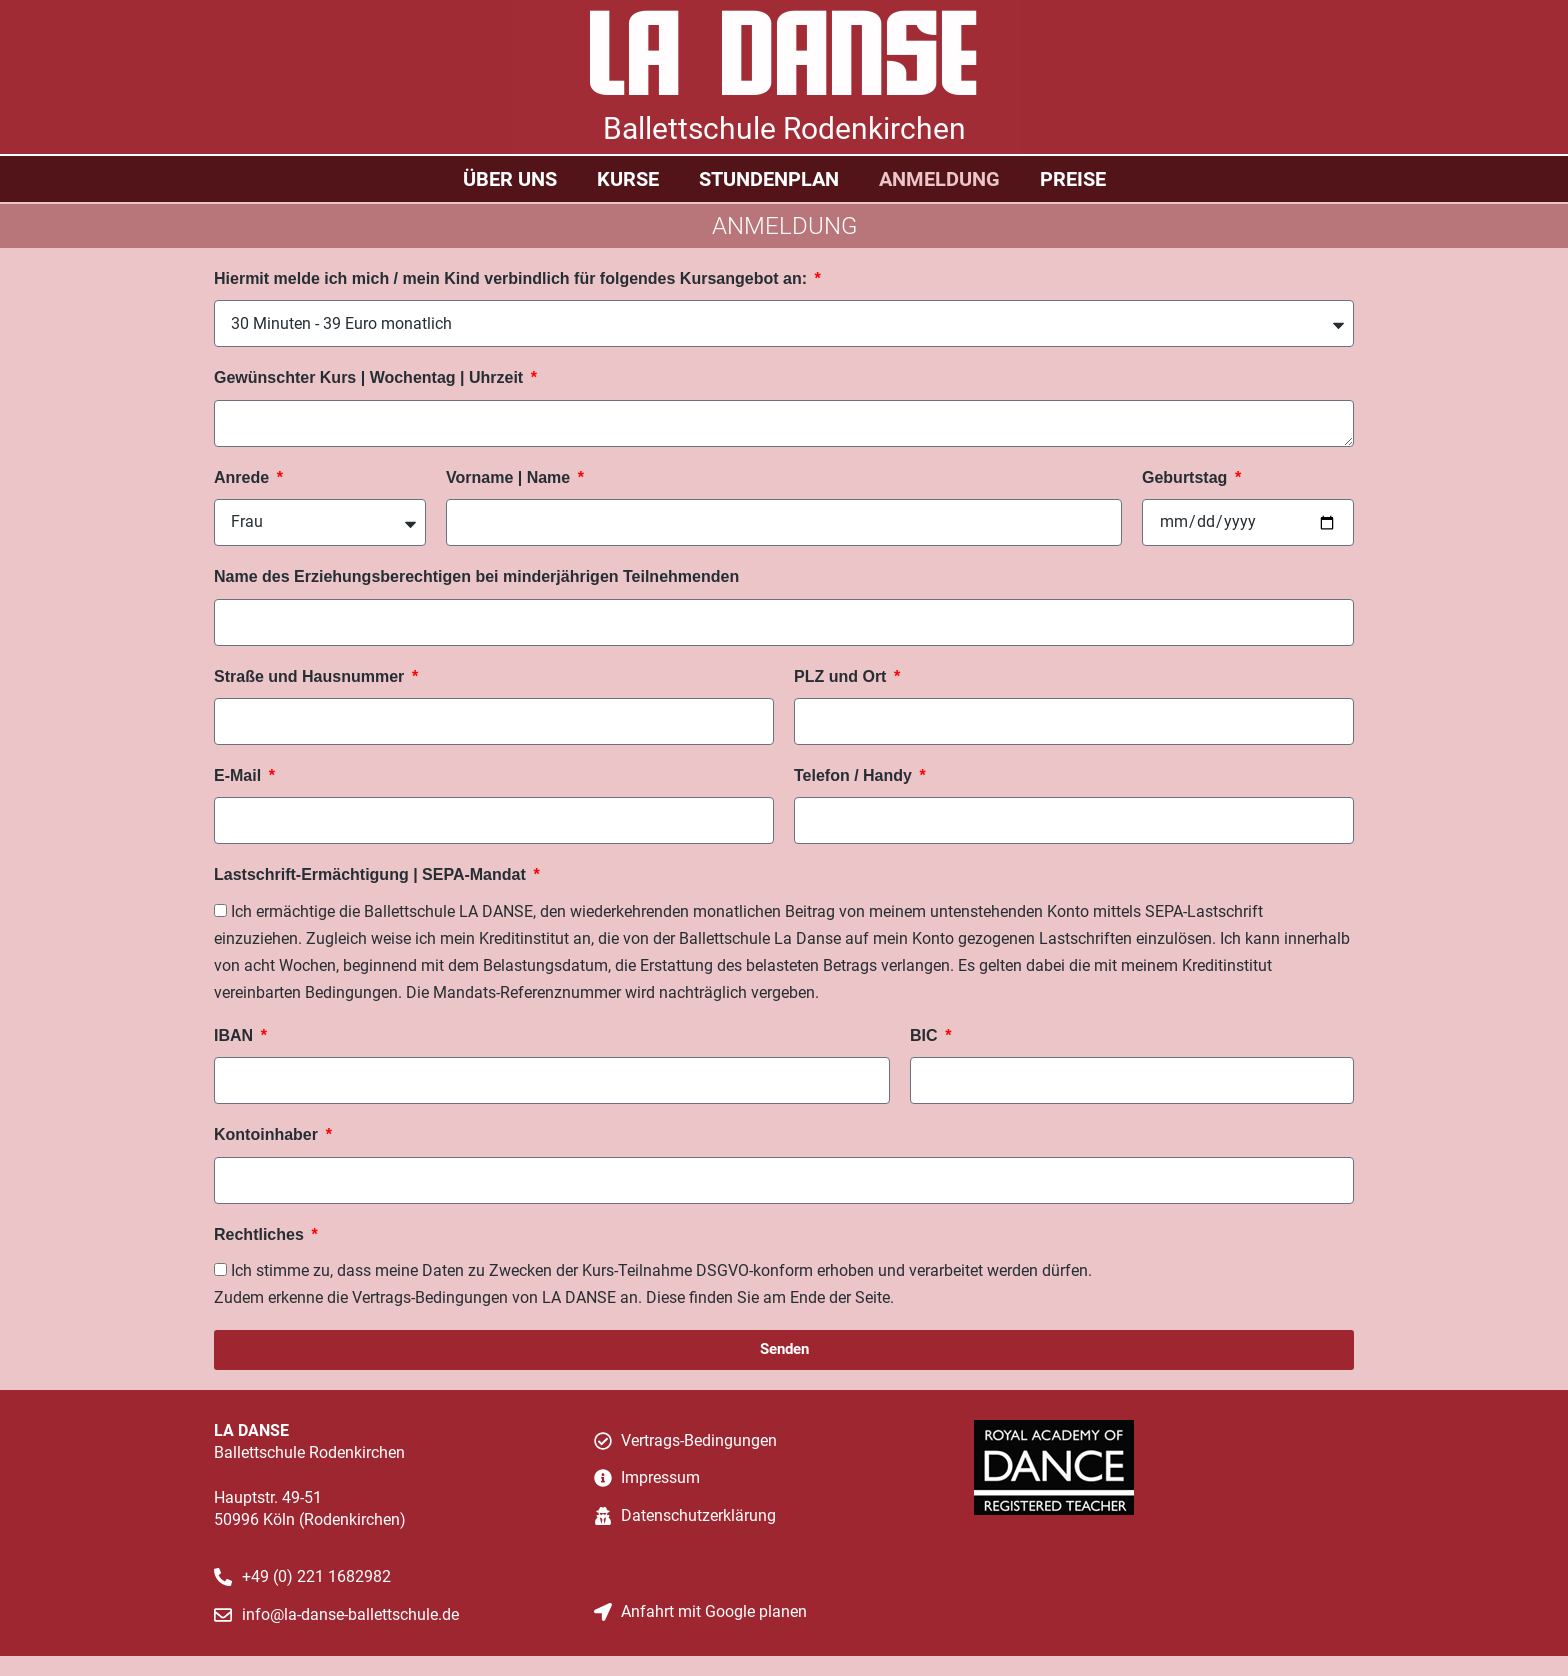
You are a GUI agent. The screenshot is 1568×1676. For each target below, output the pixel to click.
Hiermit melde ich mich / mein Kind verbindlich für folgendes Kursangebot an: (512, 278)
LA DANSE (784, 61)
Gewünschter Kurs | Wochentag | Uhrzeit (371, 377)
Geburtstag (1187, 477)
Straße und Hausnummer (311, 676)
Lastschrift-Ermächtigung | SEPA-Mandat (372, 874)
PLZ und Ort (842, 676)
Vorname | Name (510, 477)
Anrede (244, 477)
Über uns (510, 179)
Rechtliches (261, 1234)
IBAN (236, 1035)
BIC (926, 1035)
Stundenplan (769, 179)
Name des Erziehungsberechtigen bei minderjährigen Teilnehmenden (476, 576)
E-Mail (240, 775)
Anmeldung (939, 179)
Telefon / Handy (855, 775)
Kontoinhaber (268, 1134)
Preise (1073, 179)
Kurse (628, 179)
